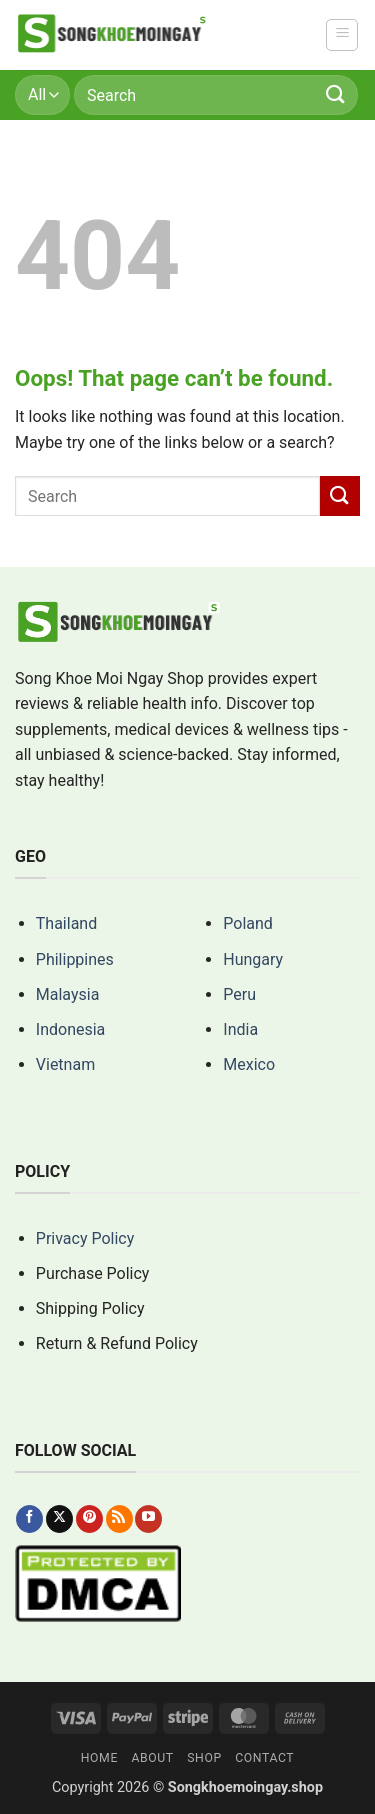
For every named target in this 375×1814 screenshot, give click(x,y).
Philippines (75, 959)
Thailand (66, 923)
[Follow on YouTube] (148, 1519)
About (152, 1758)
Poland (248, 923)
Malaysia (68, 994)
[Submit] (336, 94)
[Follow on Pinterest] (89, 1519)
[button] (342, 35)
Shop (204, 1758)
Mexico (249, 1064)
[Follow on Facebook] (29, 1519)
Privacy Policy (85, 1238)
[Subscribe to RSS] (119, 1519)
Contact (264, 1758)
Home (99, 1758)
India (240, 1029)
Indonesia (71, 1029)
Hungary (253, 959)
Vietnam (65, 1064)
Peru (239, 994)
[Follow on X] (59, 1519)
